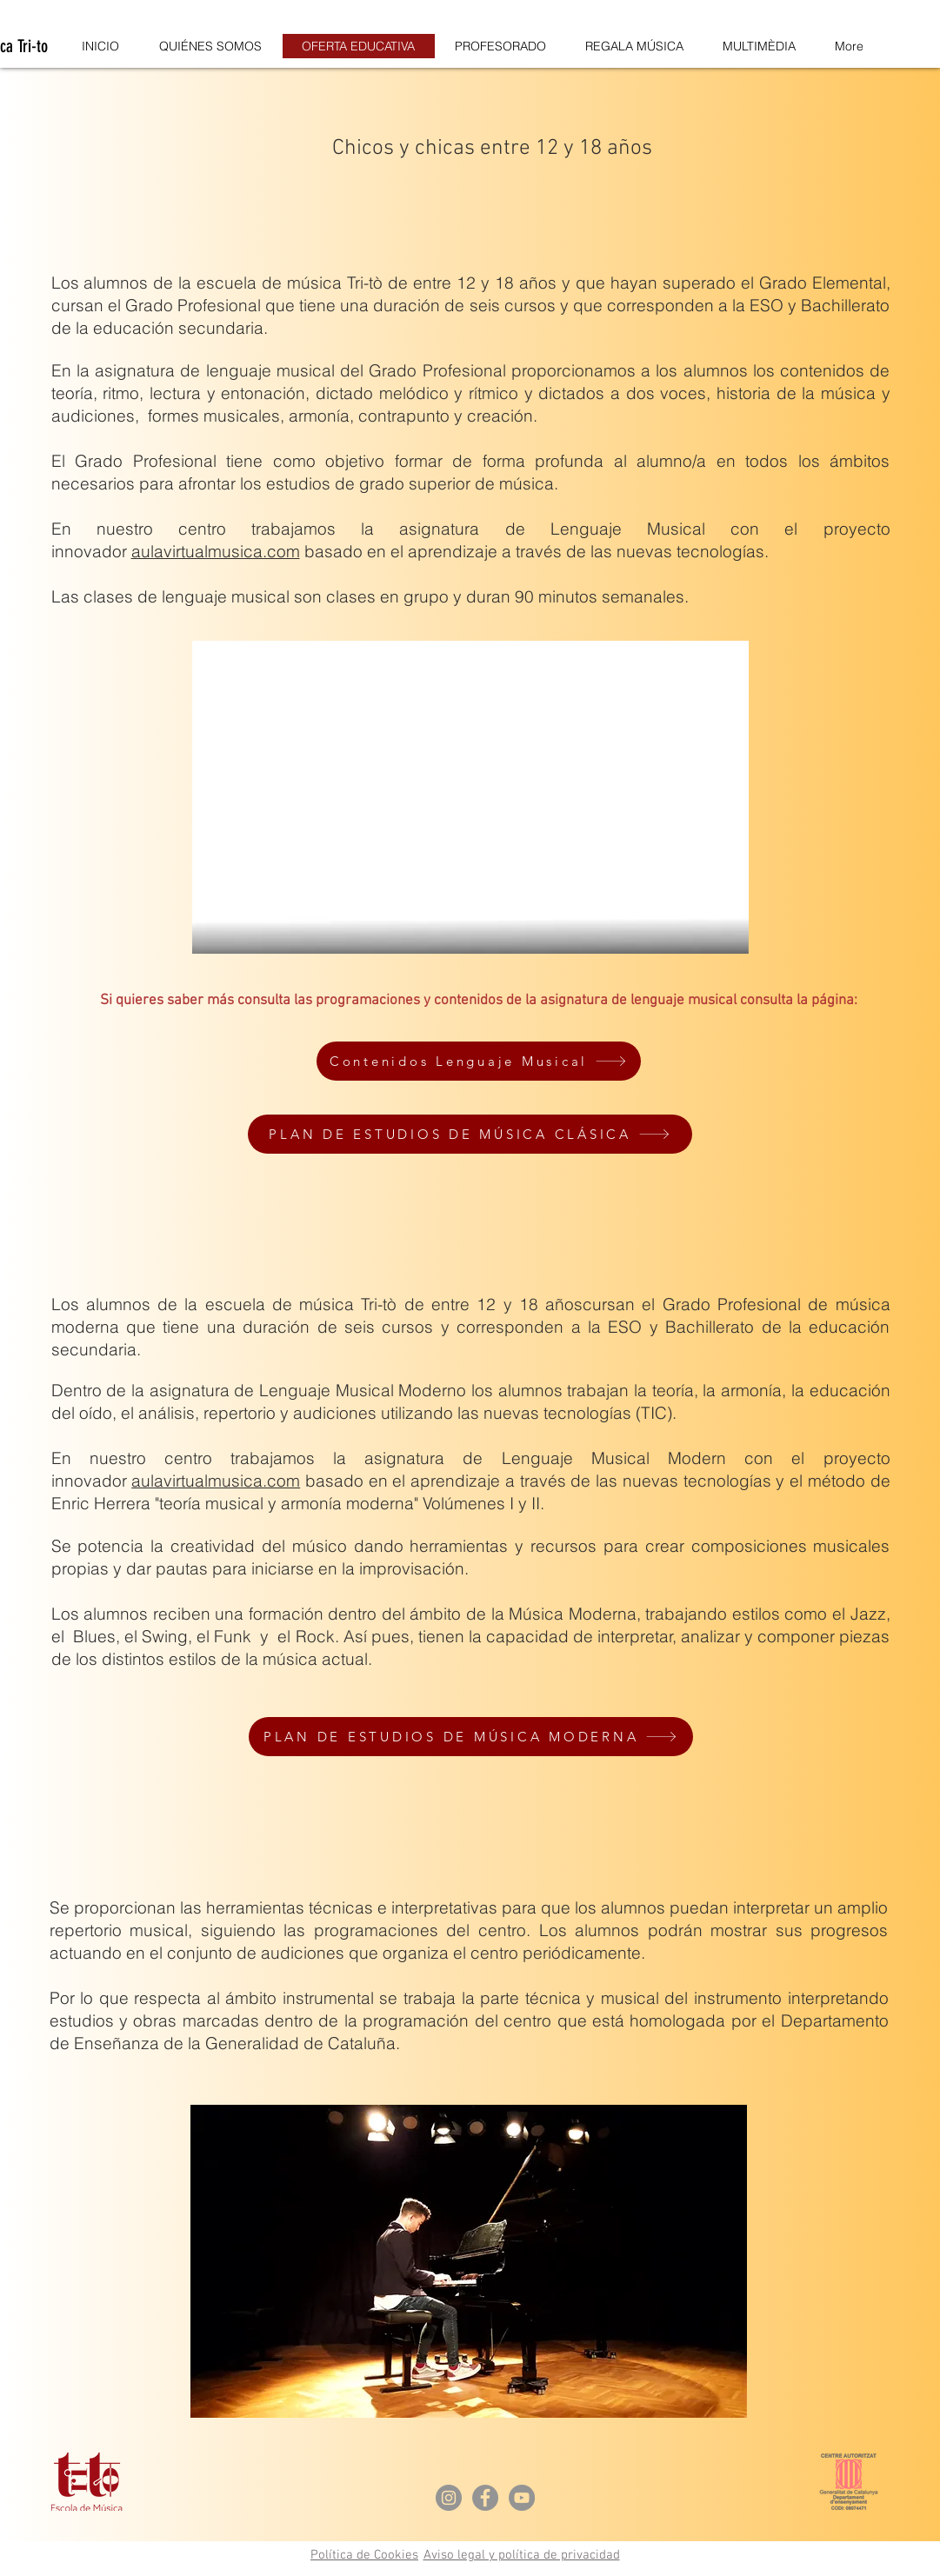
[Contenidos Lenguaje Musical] (479, 1061)
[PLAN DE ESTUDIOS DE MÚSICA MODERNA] (471, 1736)
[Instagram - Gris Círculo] (449, 2498)
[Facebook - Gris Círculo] (485, 2498)
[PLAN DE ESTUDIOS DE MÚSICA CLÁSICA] (470, 1134)
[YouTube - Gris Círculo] (522, 2498)
